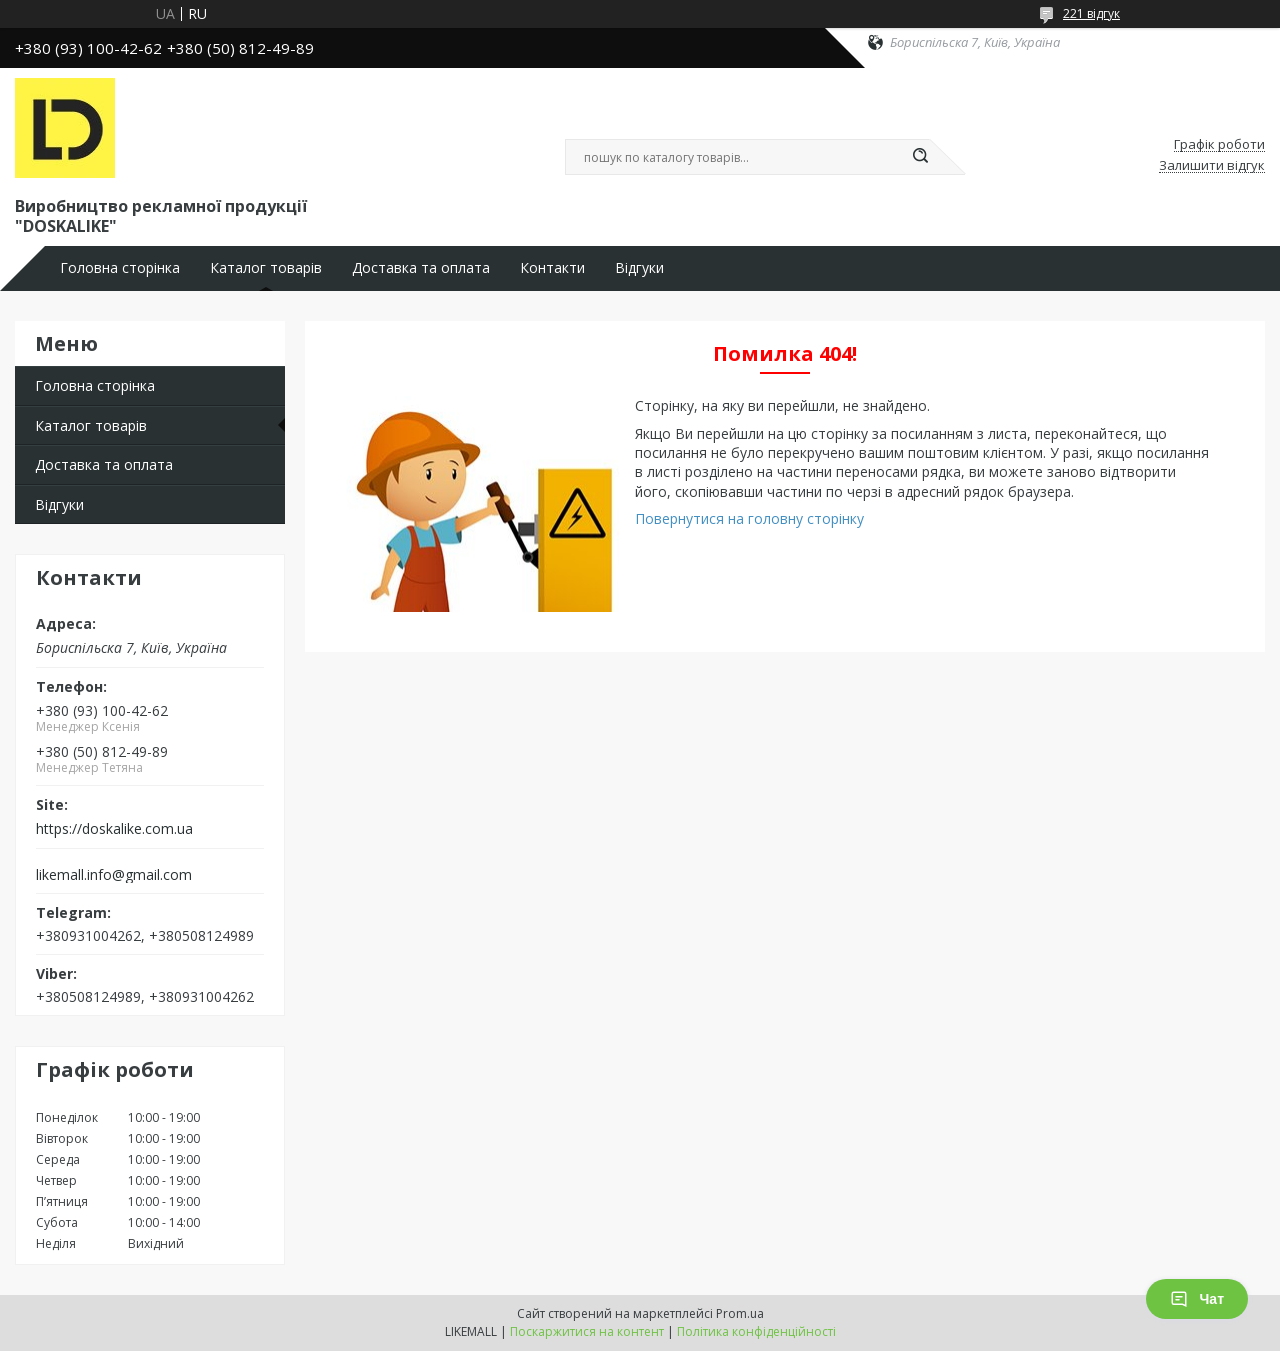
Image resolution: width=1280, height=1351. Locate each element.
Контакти (552, 268)
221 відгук (1091, 13)
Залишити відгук (1212, 166)
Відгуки (639, 268)
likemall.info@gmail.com (114, 875)
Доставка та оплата (421, 268)
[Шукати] (920, 157)
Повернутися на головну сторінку (749, 518)
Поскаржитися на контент (587, 1331)
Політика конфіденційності (756, 1331)
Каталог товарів (266, 268)
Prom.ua (740, 1313)
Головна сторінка (120, 268)
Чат (1197, 1299)
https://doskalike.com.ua (114, 829)
